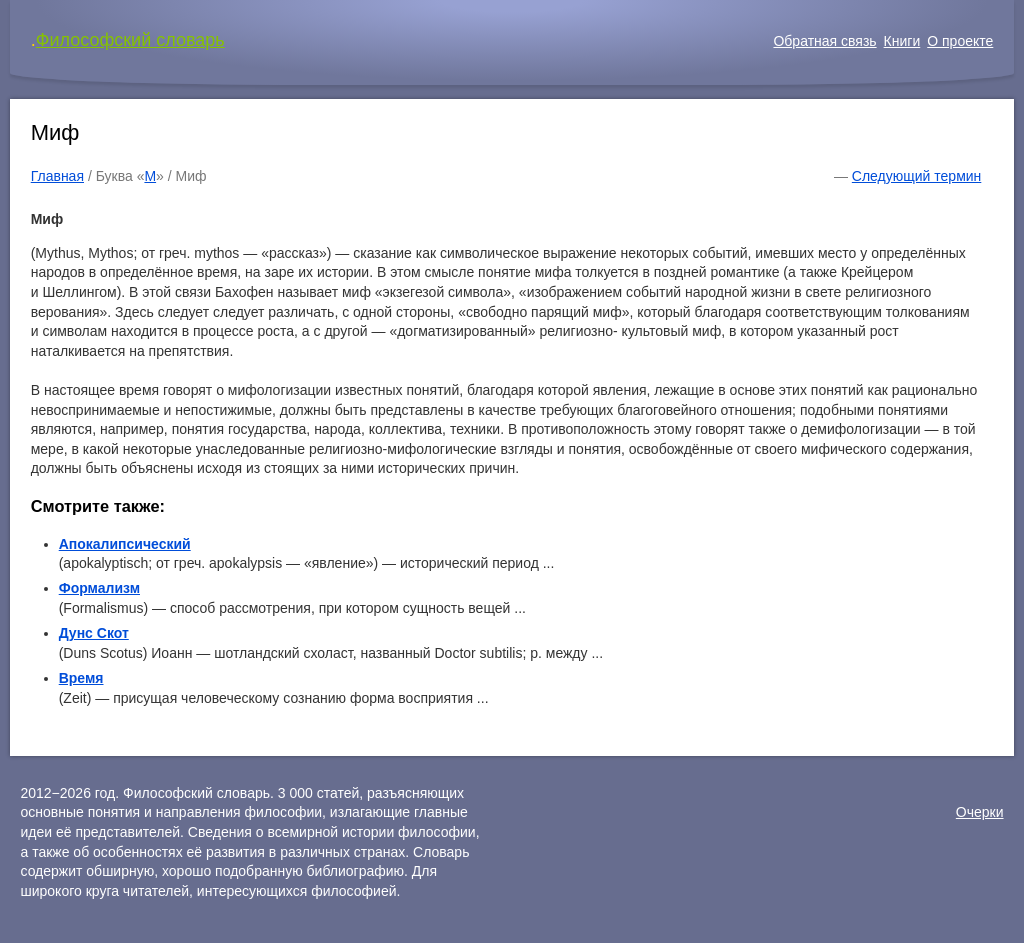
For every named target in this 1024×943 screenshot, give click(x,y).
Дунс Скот (94, 633)
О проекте (960, 41)
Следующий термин (916, 176)
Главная (57, 176)
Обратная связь (824, 41)
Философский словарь (130, 40)
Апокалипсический (125, 544)
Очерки (980, 812)
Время (81, 678)
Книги (902, 41)
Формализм (99, 588)
